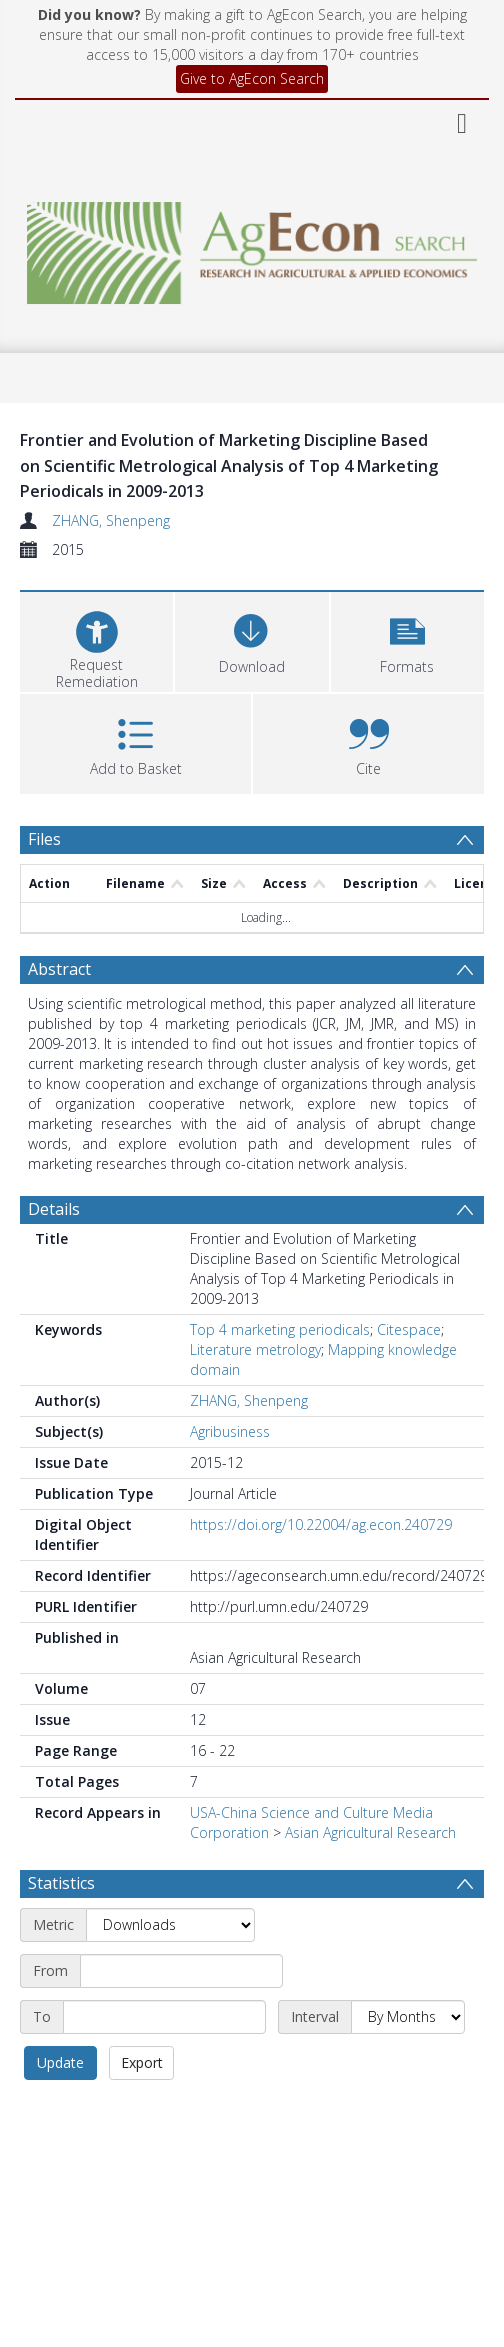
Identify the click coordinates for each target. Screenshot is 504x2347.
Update (60, 2062)
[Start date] (181, 1971)
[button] (407, 639)
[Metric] (170, 1925)
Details (54, 1209)
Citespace (409, 1329)
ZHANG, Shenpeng (111, 520)
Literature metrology (255, 1349)
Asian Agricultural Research (370, 1832)
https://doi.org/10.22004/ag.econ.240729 (321, 1524)
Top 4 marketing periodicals (280, 1329)
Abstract (59, 969)
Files (44, 839)
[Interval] (408, 2017)
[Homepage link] (252, 247)
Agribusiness (230, 1431)
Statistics (61, 1883)
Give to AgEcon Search (252, 78)
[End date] (164, 2017)
